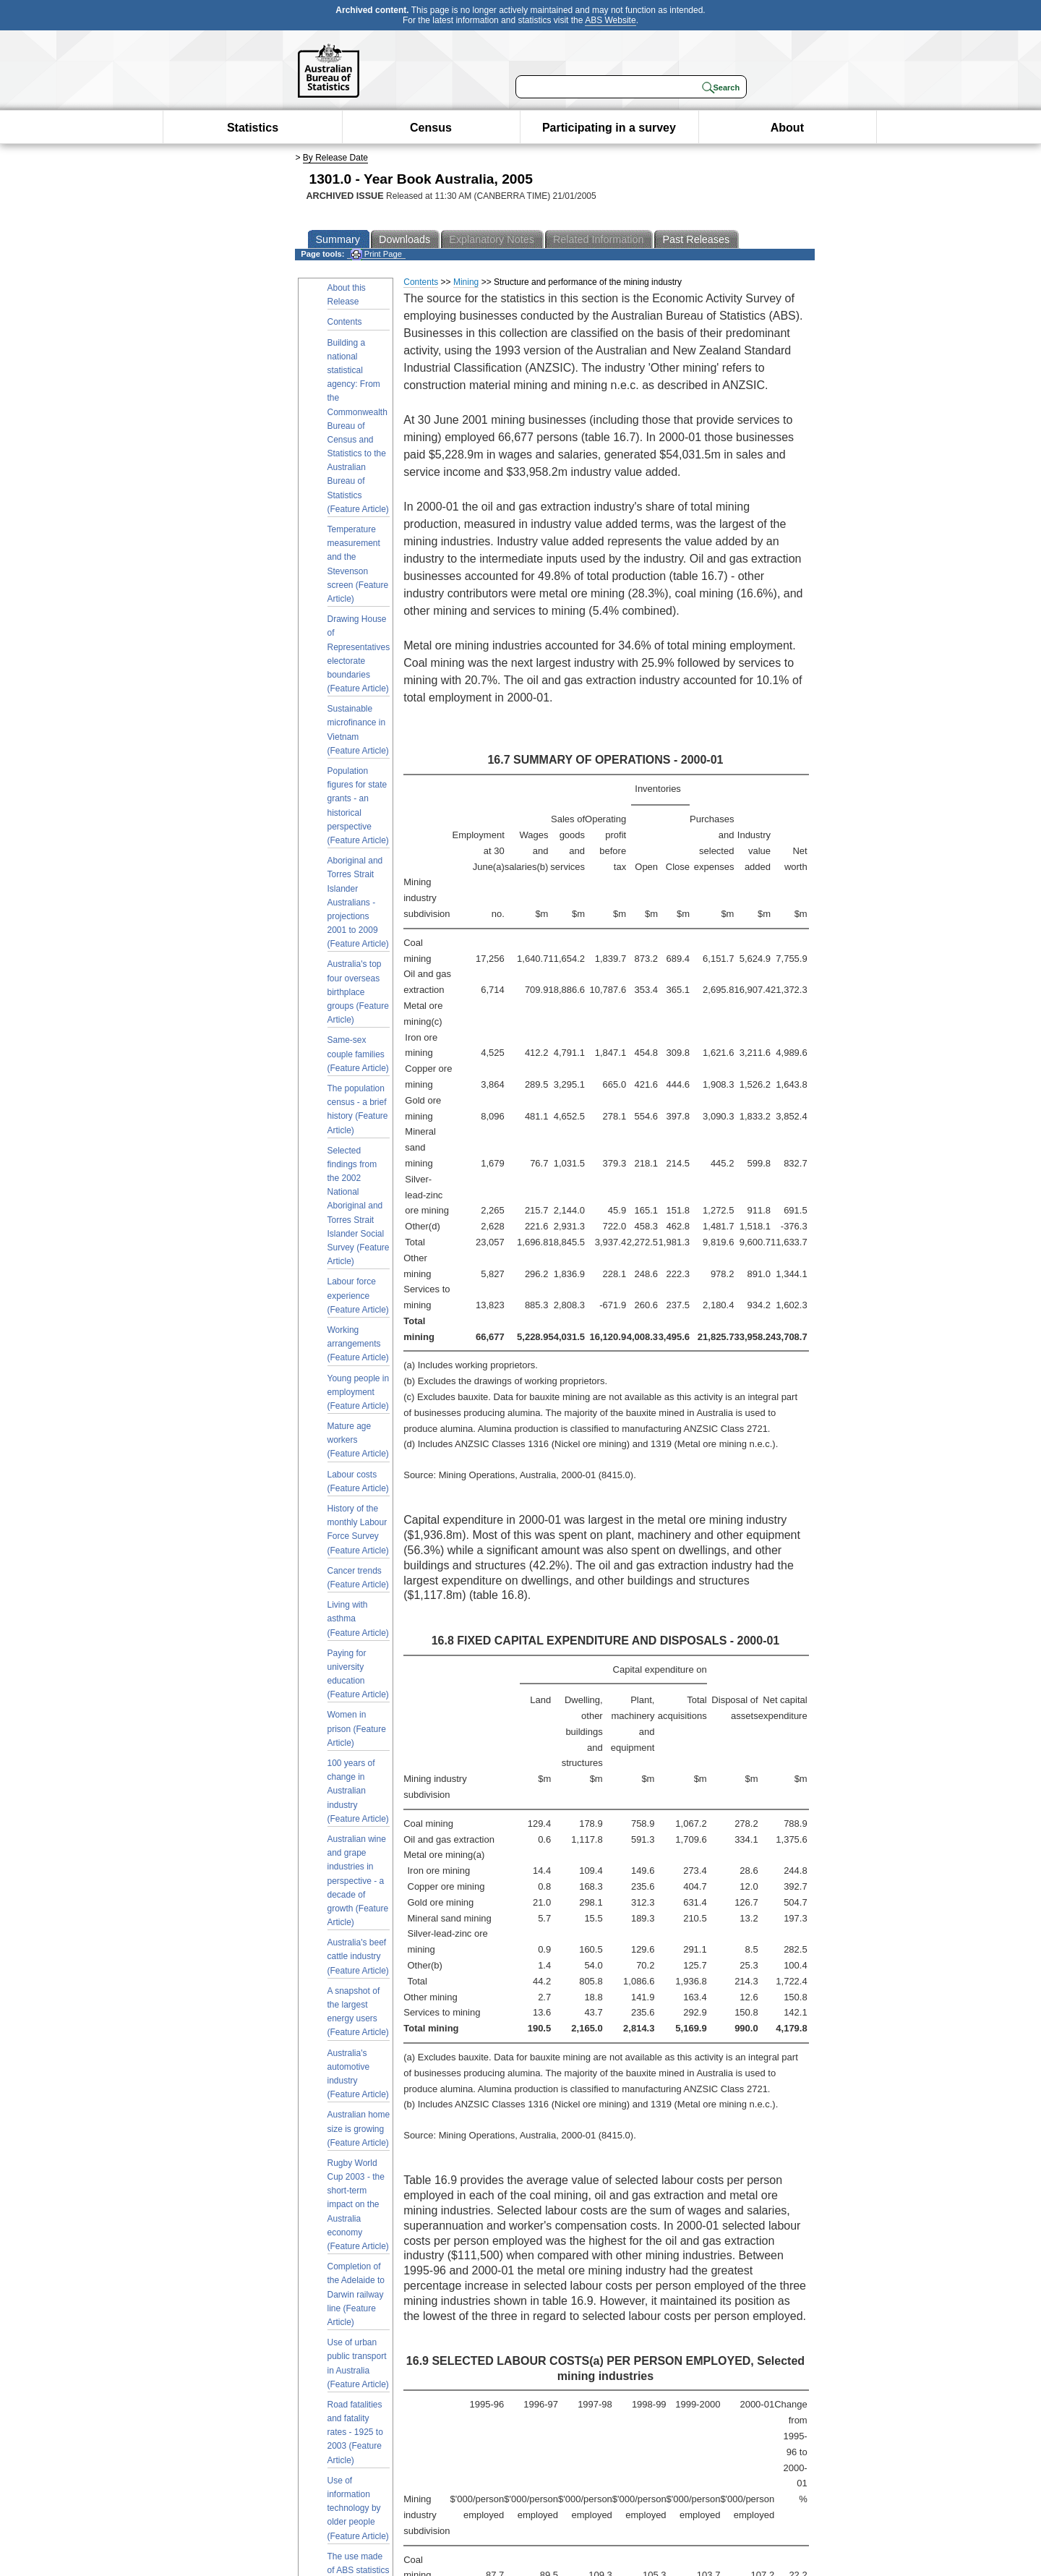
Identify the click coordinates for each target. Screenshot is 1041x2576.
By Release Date (335, 158)
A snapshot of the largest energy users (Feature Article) (358, 2012)
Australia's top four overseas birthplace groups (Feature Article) (358, 992)
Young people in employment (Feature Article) (358, 1392)
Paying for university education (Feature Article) (358, 1674)
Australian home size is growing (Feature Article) (358, 2128)
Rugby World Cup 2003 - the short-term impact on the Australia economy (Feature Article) (358, 2204)
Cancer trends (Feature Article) (358, 1578)
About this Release (346, 295)
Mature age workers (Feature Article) (358, 1440)
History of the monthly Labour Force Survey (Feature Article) (358, 1530)
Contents (344, 322)
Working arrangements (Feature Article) (358, 1343)
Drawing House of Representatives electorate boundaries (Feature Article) (358, 654)
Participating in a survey (609, 127)
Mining (466, 282)
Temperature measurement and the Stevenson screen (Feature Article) (358, 564)
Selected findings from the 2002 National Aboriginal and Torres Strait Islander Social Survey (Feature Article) (358, 1206)
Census (431, 127)
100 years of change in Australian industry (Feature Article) (358, 1791)
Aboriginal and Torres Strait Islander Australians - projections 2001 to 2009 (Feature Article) (358, 902)
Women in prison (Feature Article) (356, 1728)
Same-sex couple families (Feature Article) (358, 1053)
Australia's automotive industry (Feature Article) (358, 2074)
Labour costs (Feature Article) (358, 1481)
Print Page (376, 254)
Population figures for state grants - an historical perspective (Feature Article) (358, 805)
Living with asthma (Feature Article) (358, 1618)
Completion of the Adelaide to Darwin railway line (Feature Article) (356, 2294)
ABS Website (610, 20)
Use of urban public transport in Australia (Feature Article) (358, 2363)
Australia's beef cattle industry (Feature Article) (358, 1956)
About (787, 127)
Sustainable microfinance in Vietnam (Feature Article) (358, 730)
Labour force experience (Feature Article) (358, 1295)
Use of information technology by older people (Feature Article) (358, 2508)
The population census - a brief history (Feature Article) (357, 1109)
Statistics (252, 127)
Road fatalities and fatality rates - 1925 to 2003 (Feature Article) (355, 2432)
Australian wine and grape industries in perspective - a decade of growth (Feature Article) (358, 1880)
